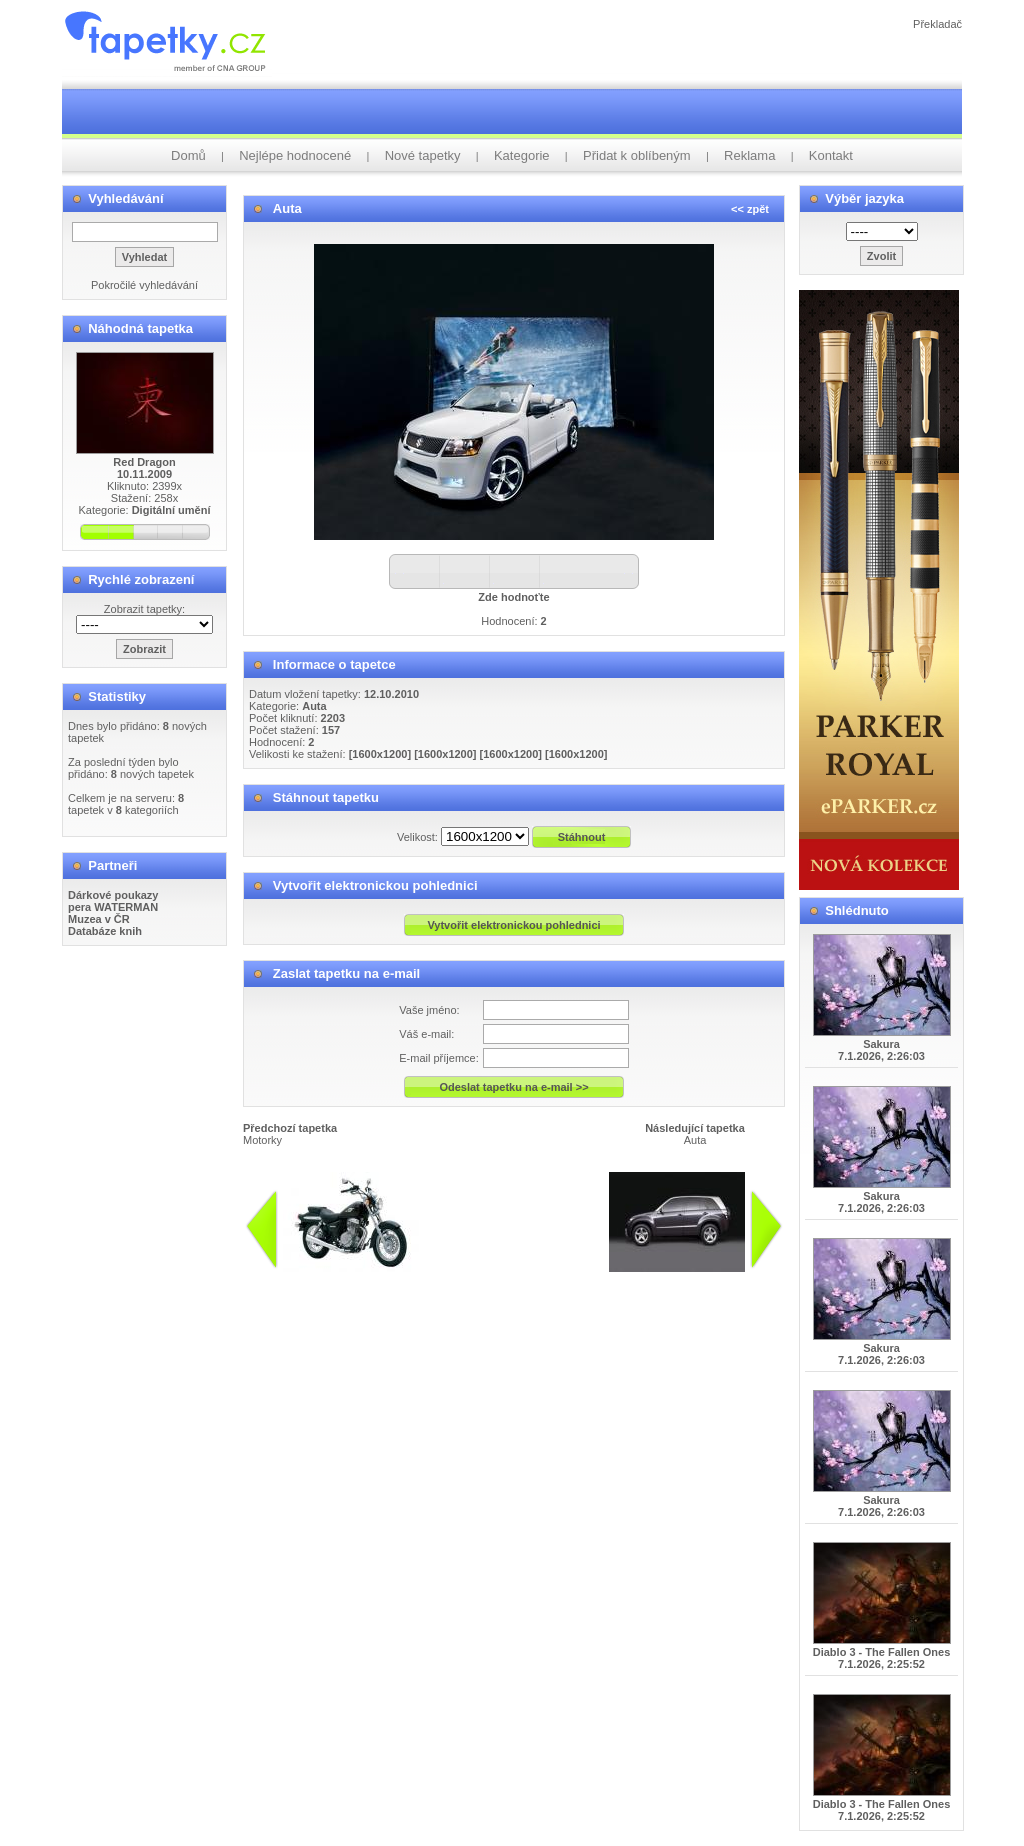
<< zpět (750, 209)
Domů (188, 155)
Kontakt (831, 155)
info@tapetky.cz (587, 1280)
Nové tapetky (423, 155)
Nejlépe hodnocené (295, 155)
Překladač (937, 24)
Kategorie (522, 155)
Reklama (749, 155)
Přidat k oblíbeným (637, 155)
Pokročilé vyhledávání (144, 285)
